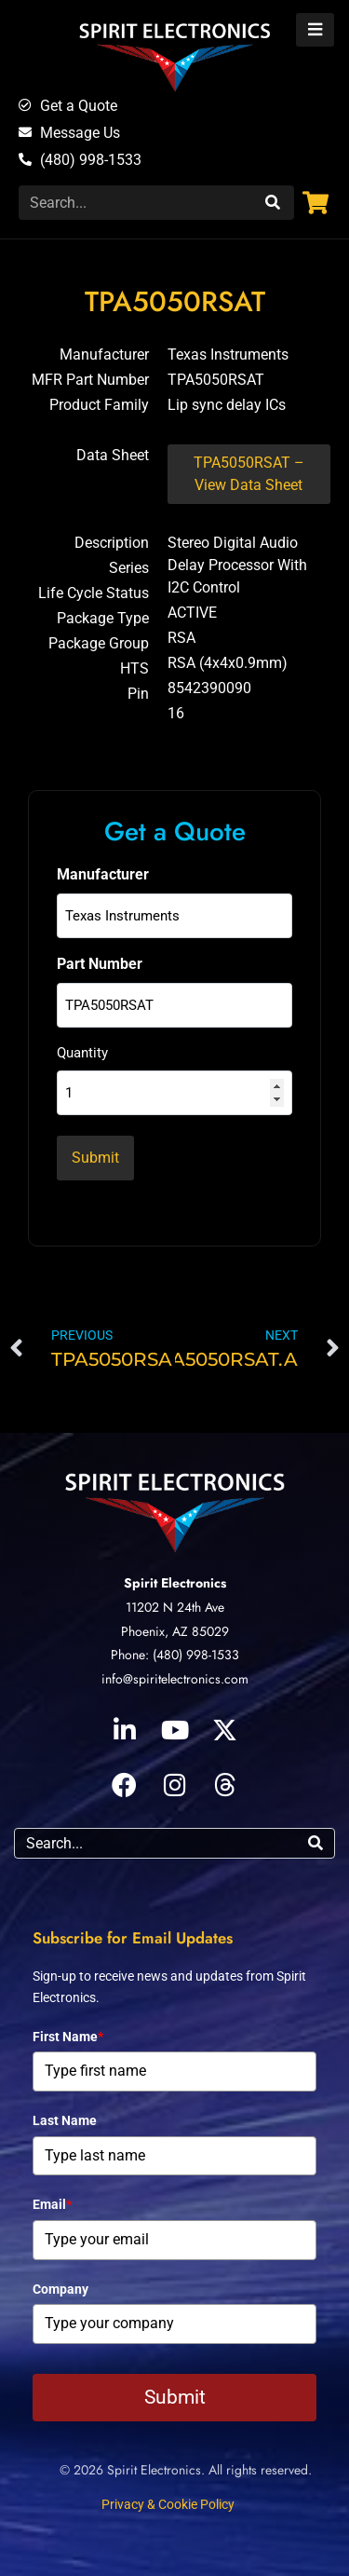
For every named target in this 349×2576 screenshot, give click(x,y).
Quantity (82, 1052)
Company (60, 2289)
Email (52, 2204)
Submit (175, 2397)
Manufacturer (103, 874)
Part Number (99, 964)
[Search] (270, 202)
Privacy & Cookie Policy (168, 2504)
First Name (68, 2036)
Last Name (65, 2120)
